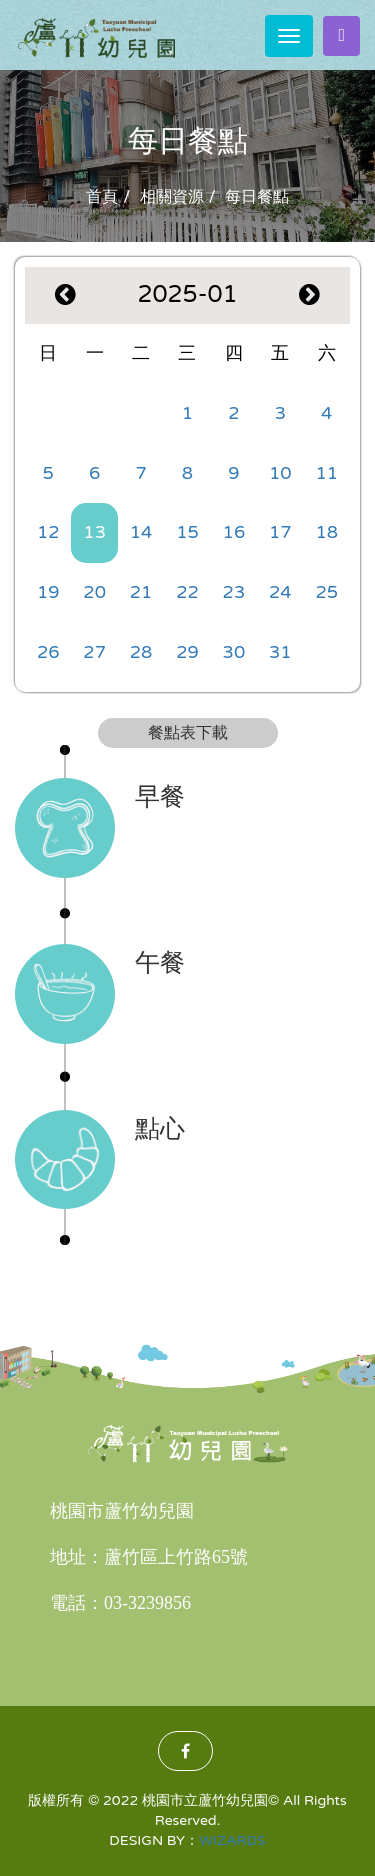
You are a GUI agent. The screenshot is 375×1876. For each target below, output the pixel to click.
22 (187, 592)
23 (234, 592)
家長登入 (341, 35)
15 (187, 532)
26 (48, 652)
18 (326, 532)
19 (48, 592)
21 (141, 592)
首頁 (102, 197)
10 (280, 473)
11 (326, 473)
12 (48, 532)
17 (280, 532)
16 (234, 532)
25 (326, 592)
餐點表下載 (188, 733)
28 (141, 652)
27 (94, 652)
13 (94, 532)
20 (94, 592)
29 (187, 652)
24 (280, 592)
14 (141, 532)
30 (234, 652)
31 (280, 652)
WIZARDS (232, 1840)
